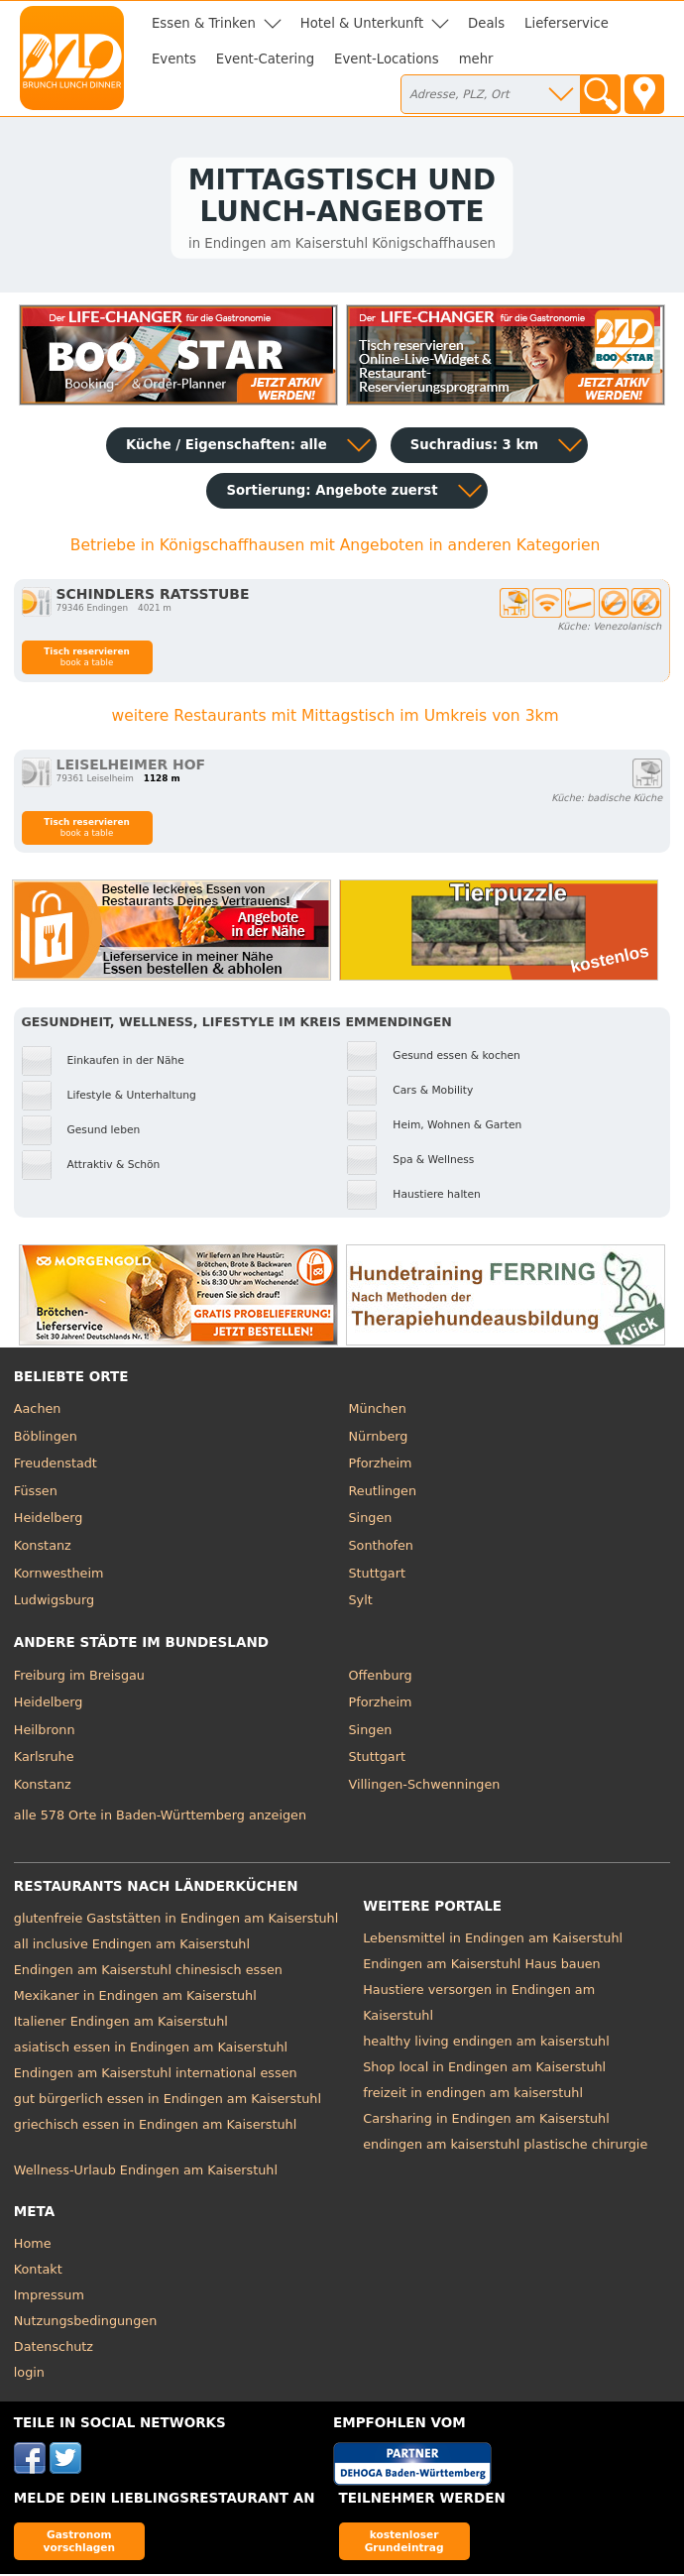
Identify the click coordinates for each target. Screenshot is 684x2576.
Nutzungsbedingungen (86, 2322)
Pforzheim (380, 1466)
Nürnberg (378, 1438)
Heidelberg (48, 1520)
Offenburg (380, 1677)
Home (33, 2245)
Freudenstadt (55, 1466)
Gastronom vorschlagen (80, 2542)
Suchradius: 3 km (474, 447)
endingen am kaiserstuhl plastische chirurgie (505, 2147)
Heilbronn (44, 1731)
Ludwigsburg (54, 1601)
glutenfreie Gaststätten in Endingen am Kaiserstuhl (176, 1921)
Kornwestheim (59, 1575)
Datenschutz (53, 2348)
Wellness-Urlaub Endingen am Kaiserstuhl (146, 2173)
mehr (476, 59)
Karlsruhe (44, 1759)
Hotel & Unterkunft (361, 23)
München (377, 1411)
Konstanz (42, 1547)
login (29, 2374)
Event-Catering (265, 59)
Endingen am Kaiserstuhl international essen (155, 2075)
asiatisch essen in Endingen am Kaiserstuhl (150, 2050)
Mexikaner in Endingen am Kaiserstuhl (135, 1998)
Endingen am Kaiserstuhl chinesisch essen (148, 1972)
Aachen (37, 1411)
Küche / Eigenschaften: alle (226, 447)
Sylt (361, 1601)
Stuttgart (377, 1575)
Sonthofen (381, 1547)
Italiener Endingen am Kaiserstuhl (121, 2024)
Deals (486, 23)
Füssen (35, 1492)
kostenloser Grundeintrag (404, 2542)
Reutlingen (383, 1492)
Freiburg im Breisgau (79, 1677)
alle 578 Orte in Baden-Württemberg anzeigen (160, 1817)
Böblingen (45, 1438)
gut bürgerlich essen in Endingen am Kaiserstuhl (167, 2101)
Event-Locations (386, 59)
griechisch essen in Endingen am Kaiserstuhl (155, 2127)
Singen (371, 1520)
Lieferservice (566, 23)
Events (174, 59)
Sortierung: (331, 493)
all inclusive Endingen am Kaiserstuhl (132, 1946)
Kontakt (38, 2271)
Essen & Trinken (204, 23)
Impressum (49, 2296)
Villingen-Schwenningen (425, 1786)
